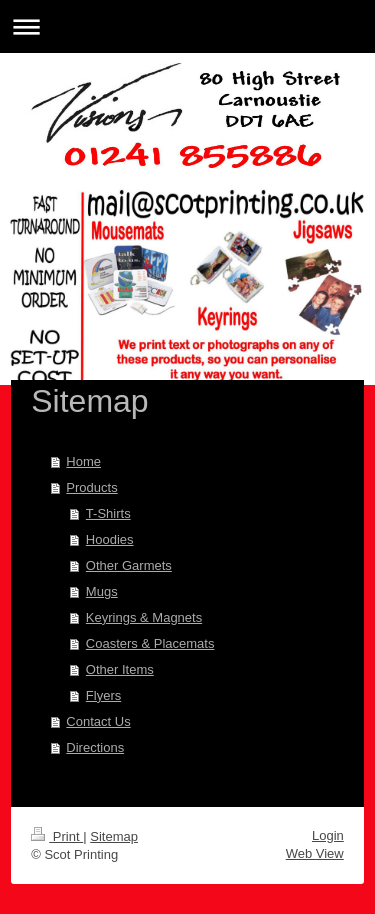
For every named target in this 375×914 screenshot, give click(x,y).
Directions (95, 747)
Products (91, 487)
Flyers (103, 695)
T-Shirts (108, 513)
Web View (315, 853)
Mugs (102, 591)
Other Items (120, 669)
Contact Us (98, 721)
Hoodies (110, 539)
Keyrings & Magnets (144, 617)
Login (328, 835)
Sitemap (114, 836)
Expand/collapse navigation (187, 26)
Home (83, 461)
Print (57, 836)
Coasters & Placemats (150, 643)
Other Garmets (129, 565)
